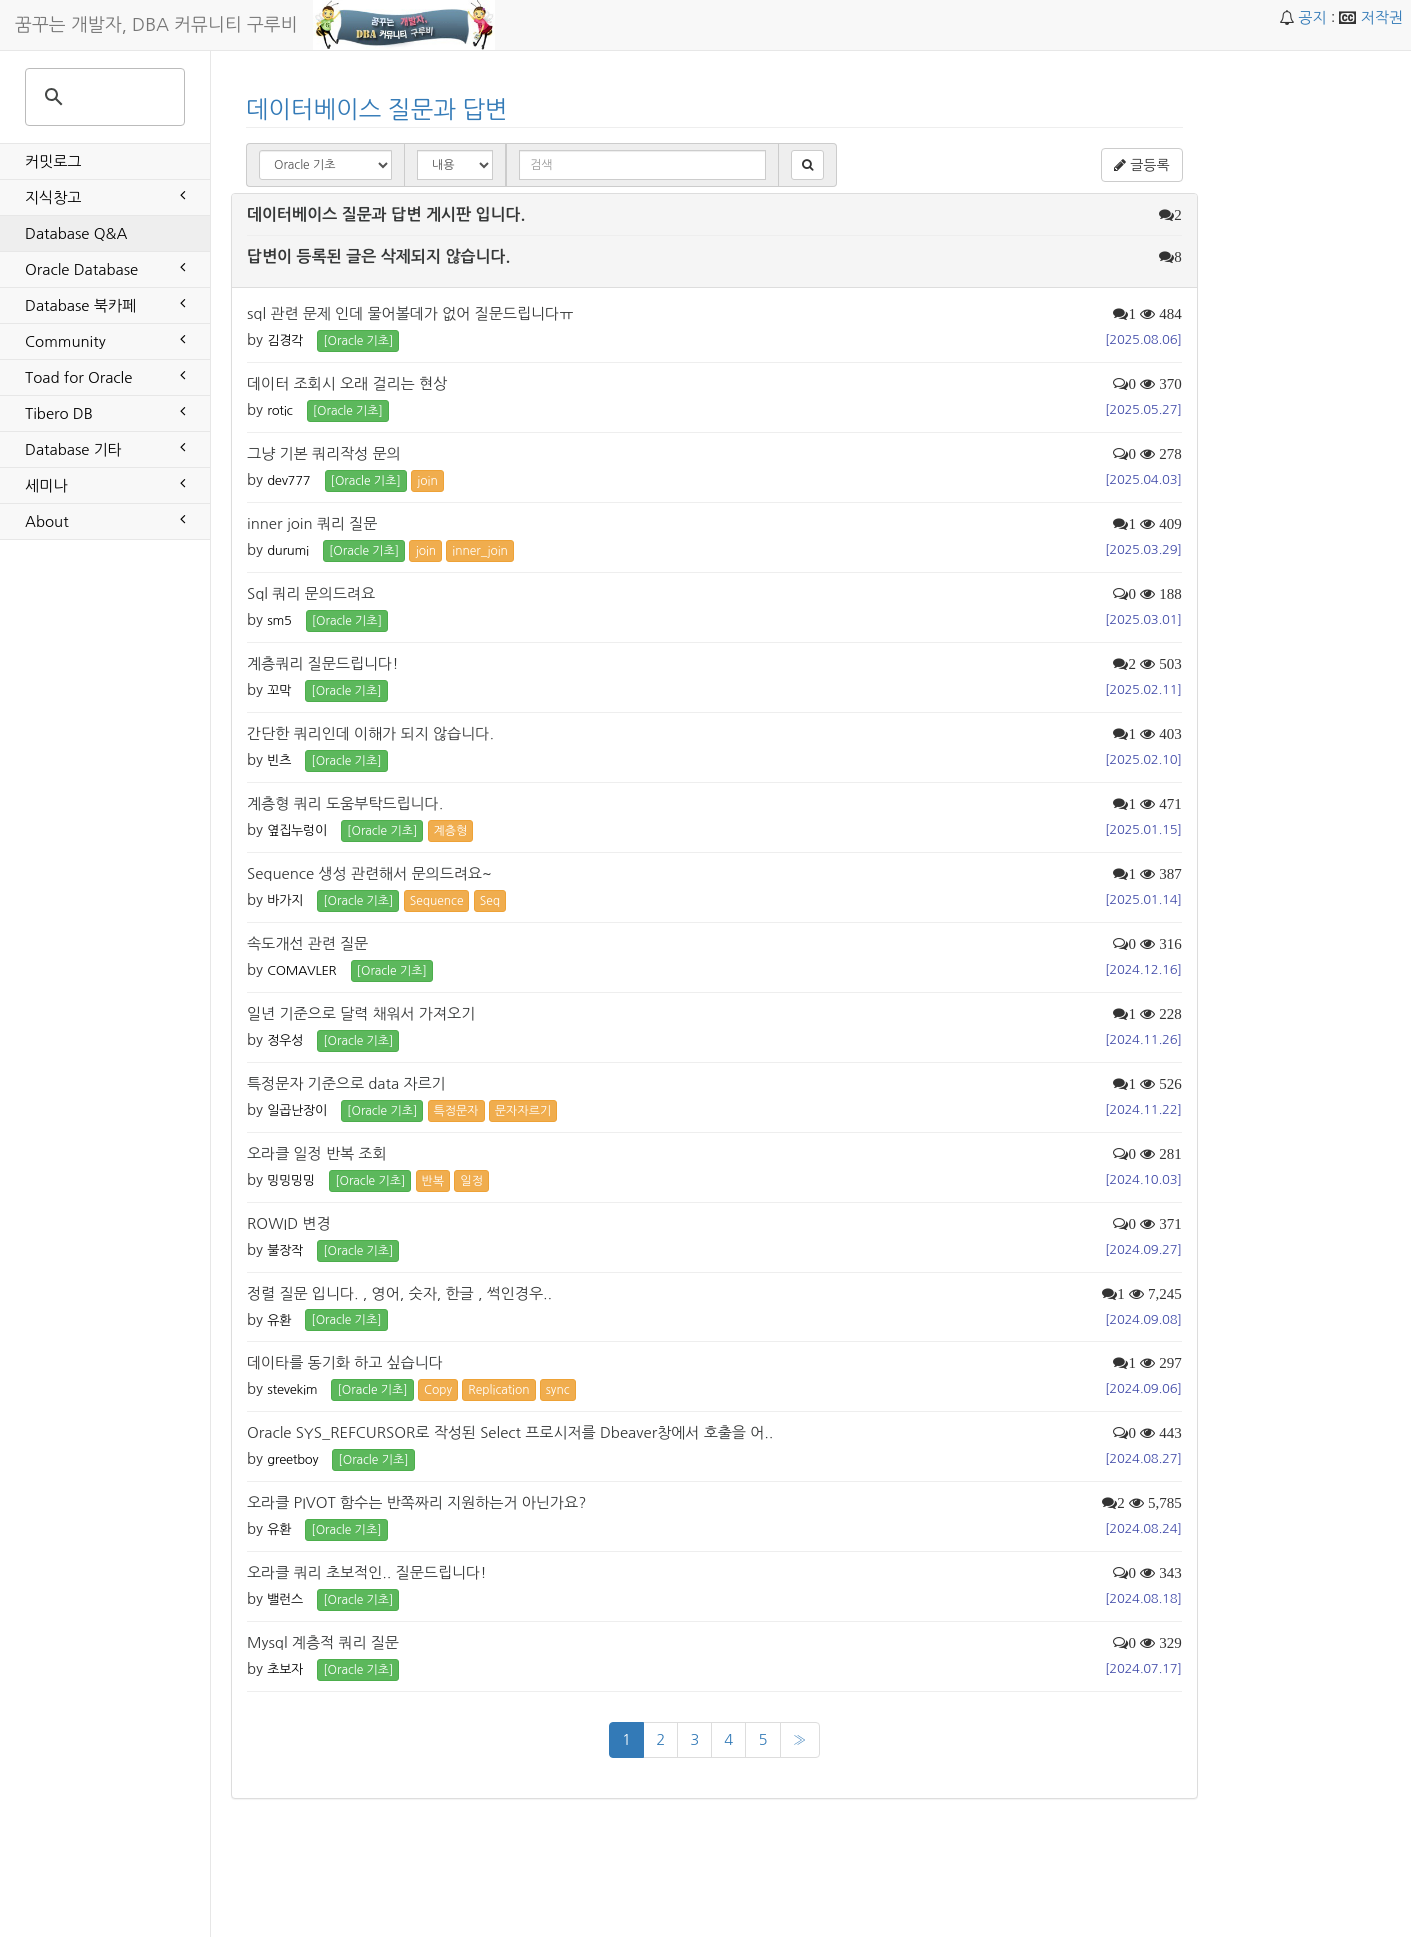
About (105, 520)
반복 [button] (433, 1181)
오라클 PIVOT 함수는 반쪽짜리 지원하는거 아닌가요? (416, 1502)
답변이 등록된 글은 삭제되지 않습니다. (378, 256)
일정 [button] (471, 1181)
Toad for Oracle (105, 376)
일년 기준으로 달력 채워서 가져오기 (361, 1013)
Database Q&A (76, 233)
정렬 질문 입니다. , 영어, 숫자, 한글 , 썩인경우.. (399, 1293)
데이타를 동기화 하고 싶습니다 (345, 1362)
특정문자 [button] (456, 1111)
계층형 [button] (451, 831)
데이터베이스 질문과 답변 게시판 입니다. (386, 214)
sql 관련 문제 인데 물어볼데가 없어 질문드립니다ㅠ (410, 313)
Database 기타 (105, 448)
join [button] (427, 481)
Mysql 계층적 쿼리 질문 (323, 1642)
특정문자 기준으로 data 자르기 (346, 1083)
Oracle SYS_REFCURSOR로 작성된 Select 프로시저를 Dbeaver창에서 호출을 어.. (510, 1432)
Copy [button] (438, 1390)
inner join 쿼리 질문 (312, 523)
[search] (102, 97)
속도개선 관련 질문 (307, 943)
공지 (1312, 17)
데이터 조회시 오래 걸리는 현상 (347, 383)
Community (105, 340)
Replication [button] (498, 1390)
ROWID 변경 (289, 1223)
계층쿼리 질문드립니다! (323, 663)
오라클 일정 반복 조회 (317, 1153)
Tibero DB (105, 412)
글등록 (1141, 165)
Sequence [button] (437, 901)
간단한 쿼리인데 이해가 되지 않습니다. (370, 733)
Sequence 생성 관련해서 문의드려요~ (369, 873)
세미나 (105, 484)
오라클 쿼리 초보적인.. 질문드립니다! (367, 1572)
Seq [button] (490, 901)
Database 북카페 (105, 304)
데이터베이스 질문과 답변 (377, 109)
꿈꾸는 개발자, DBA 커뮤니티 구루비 (156, 25)
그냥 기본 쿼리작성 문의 (324, 453)
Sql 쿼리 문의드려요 (311, 593)
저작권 (1382, 17)
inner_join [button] (480, 551)
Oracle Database (105, 268)
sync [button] (558, 1390)
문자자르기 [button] (523, 1111)
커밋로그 (53, 161)
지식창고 (105, 196)
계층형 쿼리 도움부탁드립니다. (345, 803)
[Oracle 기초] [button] (358, 341)
